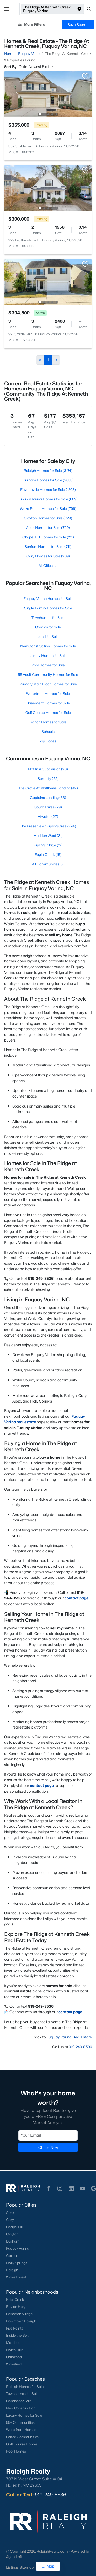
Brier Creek (15, 2299)
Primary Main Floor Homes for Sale (48, 684)
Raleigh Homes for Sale (25, 2386)
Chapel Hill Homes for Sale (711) (48, 537)
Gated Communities (22, 2437)
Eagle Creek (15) (48, 854)
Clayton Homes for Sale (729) (48, 518)
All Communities (48, 864)
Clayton (12, 2234)
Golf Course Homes (22, 2444)
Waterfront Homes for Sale (48, 693)
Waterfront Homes (21, 2430)
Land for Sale (48, 636)
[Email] (48, 2135)
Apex (10, 2212)
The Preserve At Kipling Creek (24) (48, 826)
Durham (12, 2241)
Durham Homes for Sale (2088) (48, 480)
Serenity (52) (48, 778)
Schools (48, 731)
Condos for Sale (48, 627)
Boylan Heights (18, 2307)
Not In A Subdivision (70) (48, 769)
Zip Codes (48, 741)
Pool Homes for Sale (48, 665)
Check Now (48, 2147)
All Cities (48, 565)
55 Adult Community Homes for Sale (48, 674)
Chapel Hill (14, 2227)
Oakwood (14, 2357)
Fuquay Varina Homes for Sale (48, 598)
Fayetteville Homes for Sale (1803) (48, 489)
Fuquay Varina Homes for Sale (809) (48, 499)
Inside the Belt (17, 2335)
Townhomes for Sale (48, 617)
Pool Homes (16, 2451)
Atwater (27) (48, 816)
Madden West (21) (48, 835)
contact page (76, 1598)
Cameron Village (19, 2314)
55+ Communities (20, 2422)
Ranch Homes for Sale (48, 722)
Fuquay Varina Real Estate (69, 2037)
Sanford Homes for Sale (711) (48, 546)
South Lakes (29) (48, 807)
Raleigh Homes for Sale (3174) (48, 470)
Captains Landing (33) (48, 797)
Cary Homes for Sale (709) (48, 556)
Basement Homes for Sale (48, 703)
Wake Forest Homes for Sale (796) (48, 508)
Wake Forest (16, 2277)
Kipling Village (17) (48, 845)
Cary (10, 2220)
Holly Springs (16, 2263)
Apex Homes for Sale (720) (48, 527)
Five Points (14, 2328)
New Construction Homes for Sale (48, 646)
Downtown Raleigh (21, 2321)
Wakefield (14, 2364)
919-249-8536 (80, 2047)
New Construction (20, 2408)
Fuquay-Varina (17, 2248)
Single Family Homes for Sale (48, 608)
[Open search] (89, 9)
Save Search (78, 24)
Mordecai (13, 2343)
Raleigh (12, 2270)
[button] (6, 9)
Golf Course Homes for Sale (48, 712)
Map (48, 2566)
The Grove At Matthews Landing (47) (48, 788)
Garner (11, 2256)
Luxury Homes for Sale (48, 655)
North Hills (14, 2350)
